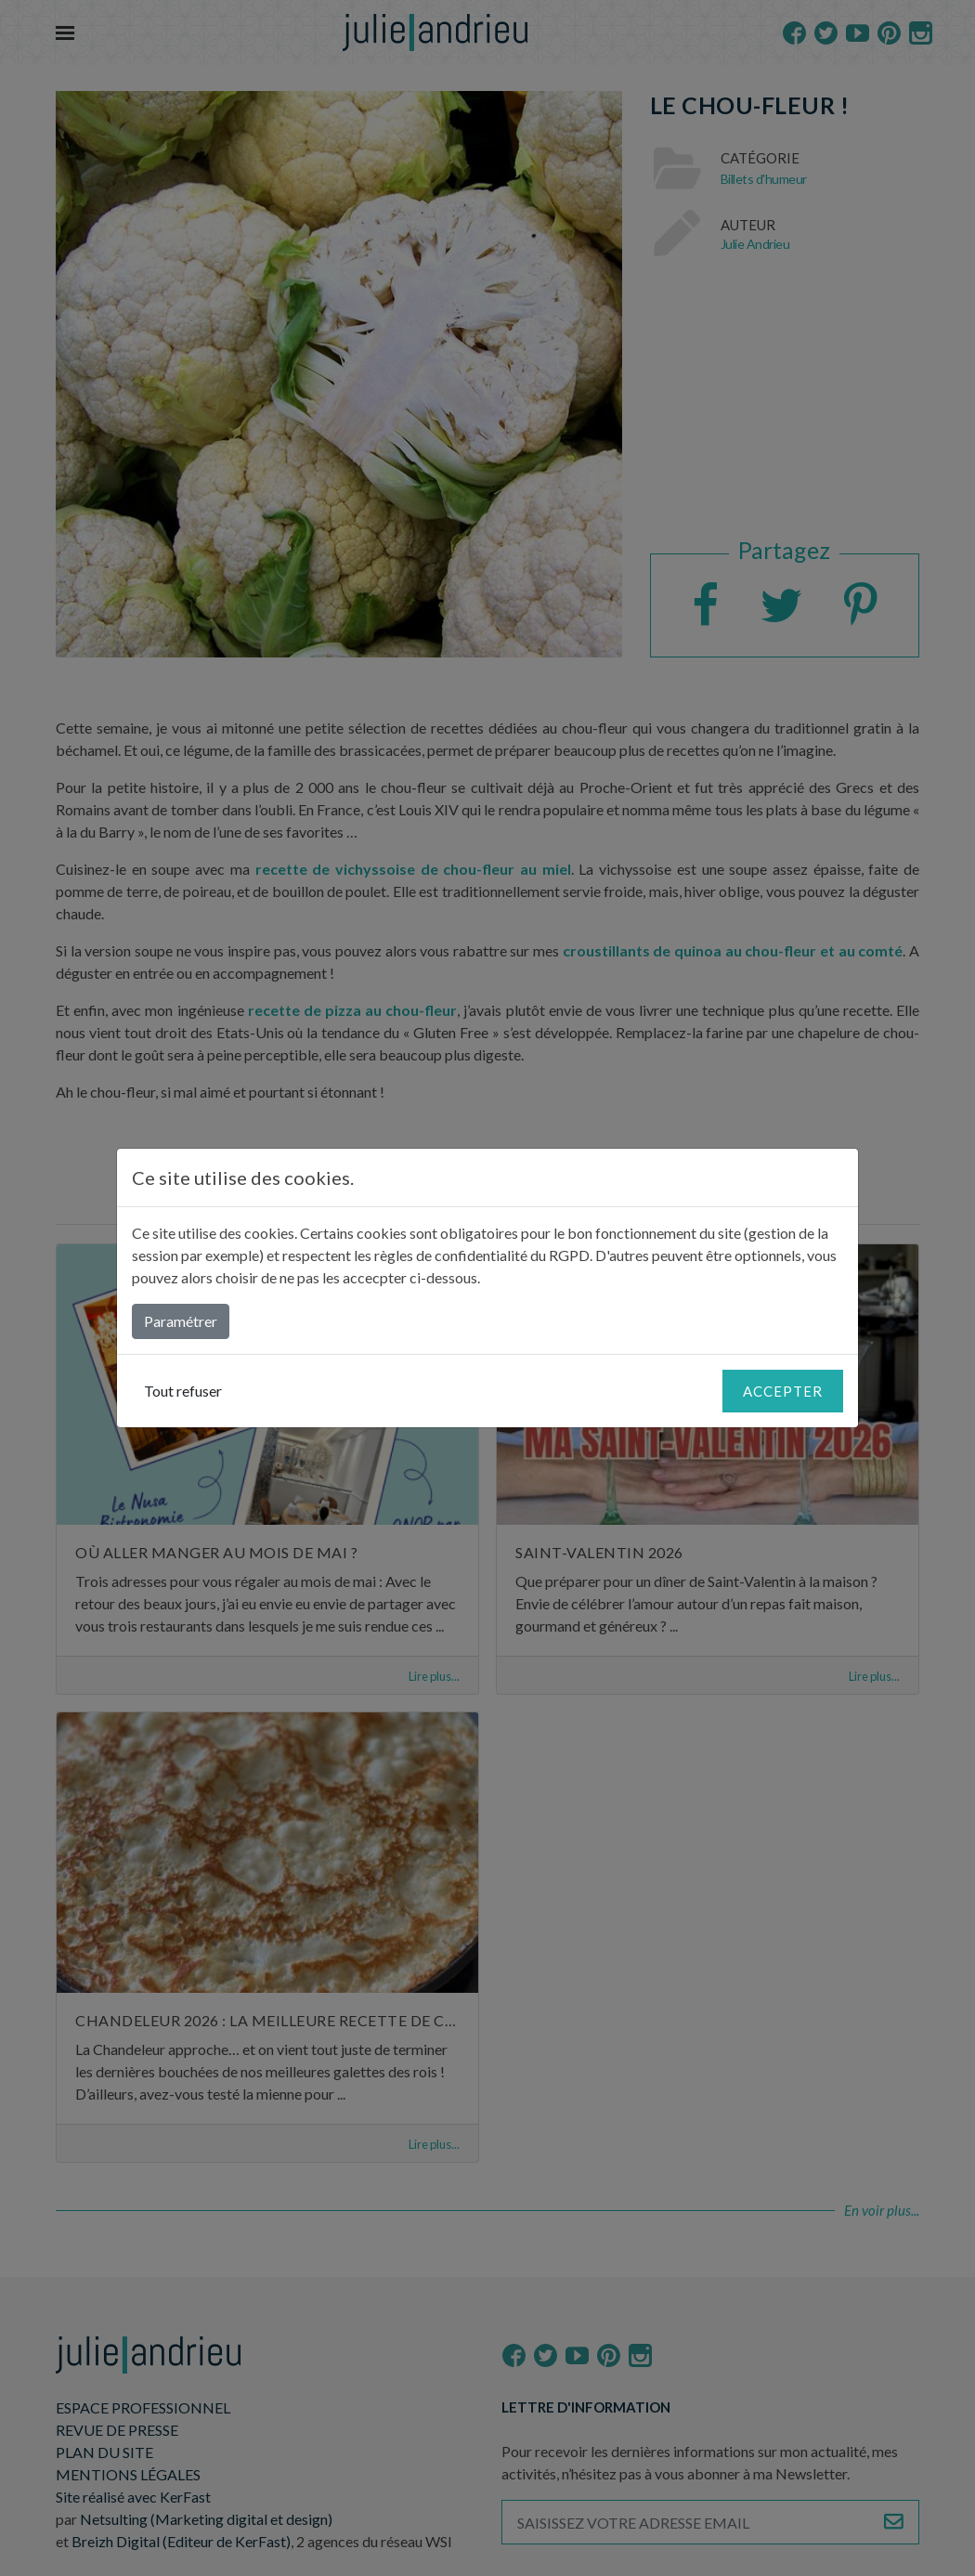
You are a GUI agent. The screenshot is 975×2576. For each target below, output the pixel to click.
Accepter (783, 1391)
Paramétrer (180, 1321)
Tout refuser (183, 1390)
